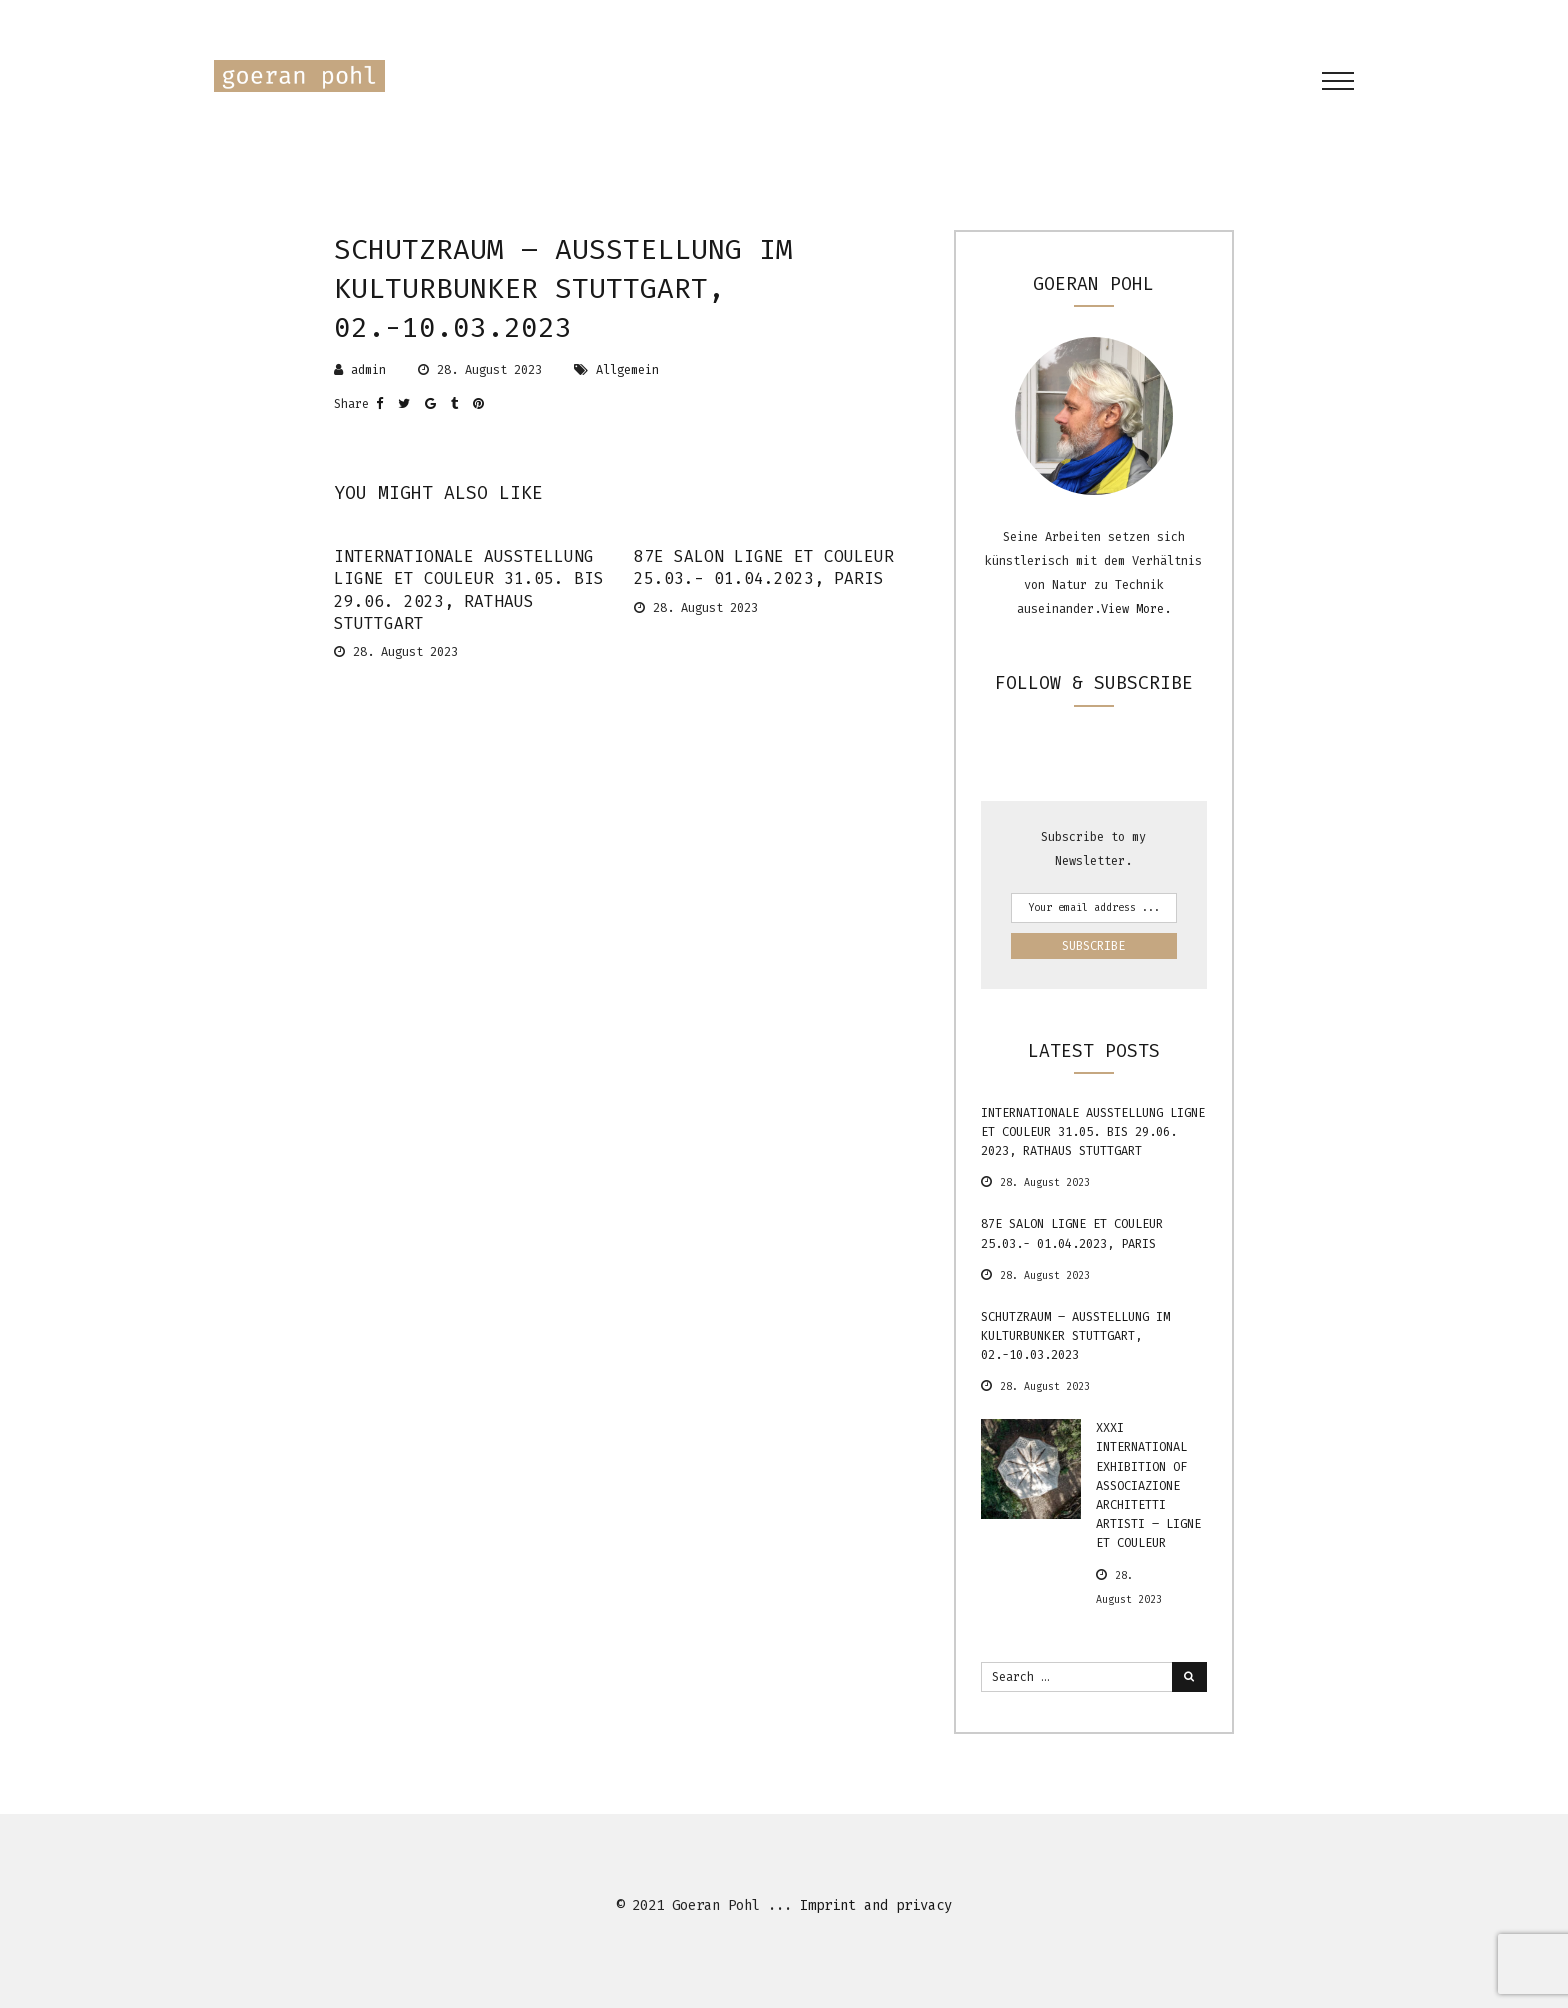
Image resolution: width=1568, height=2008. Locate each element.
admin (368, 370)
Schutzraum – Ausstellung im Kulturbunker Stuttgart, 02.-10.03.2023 (1075, 1336)
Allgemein (627, 370)
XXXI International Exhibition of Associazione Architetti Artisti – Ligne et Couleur (1148, 1485)
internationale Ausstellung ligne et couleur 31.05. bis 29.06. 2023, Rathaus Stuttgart (1093, 1132)
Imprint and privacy (876, 1905)
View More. (1136, 609)
